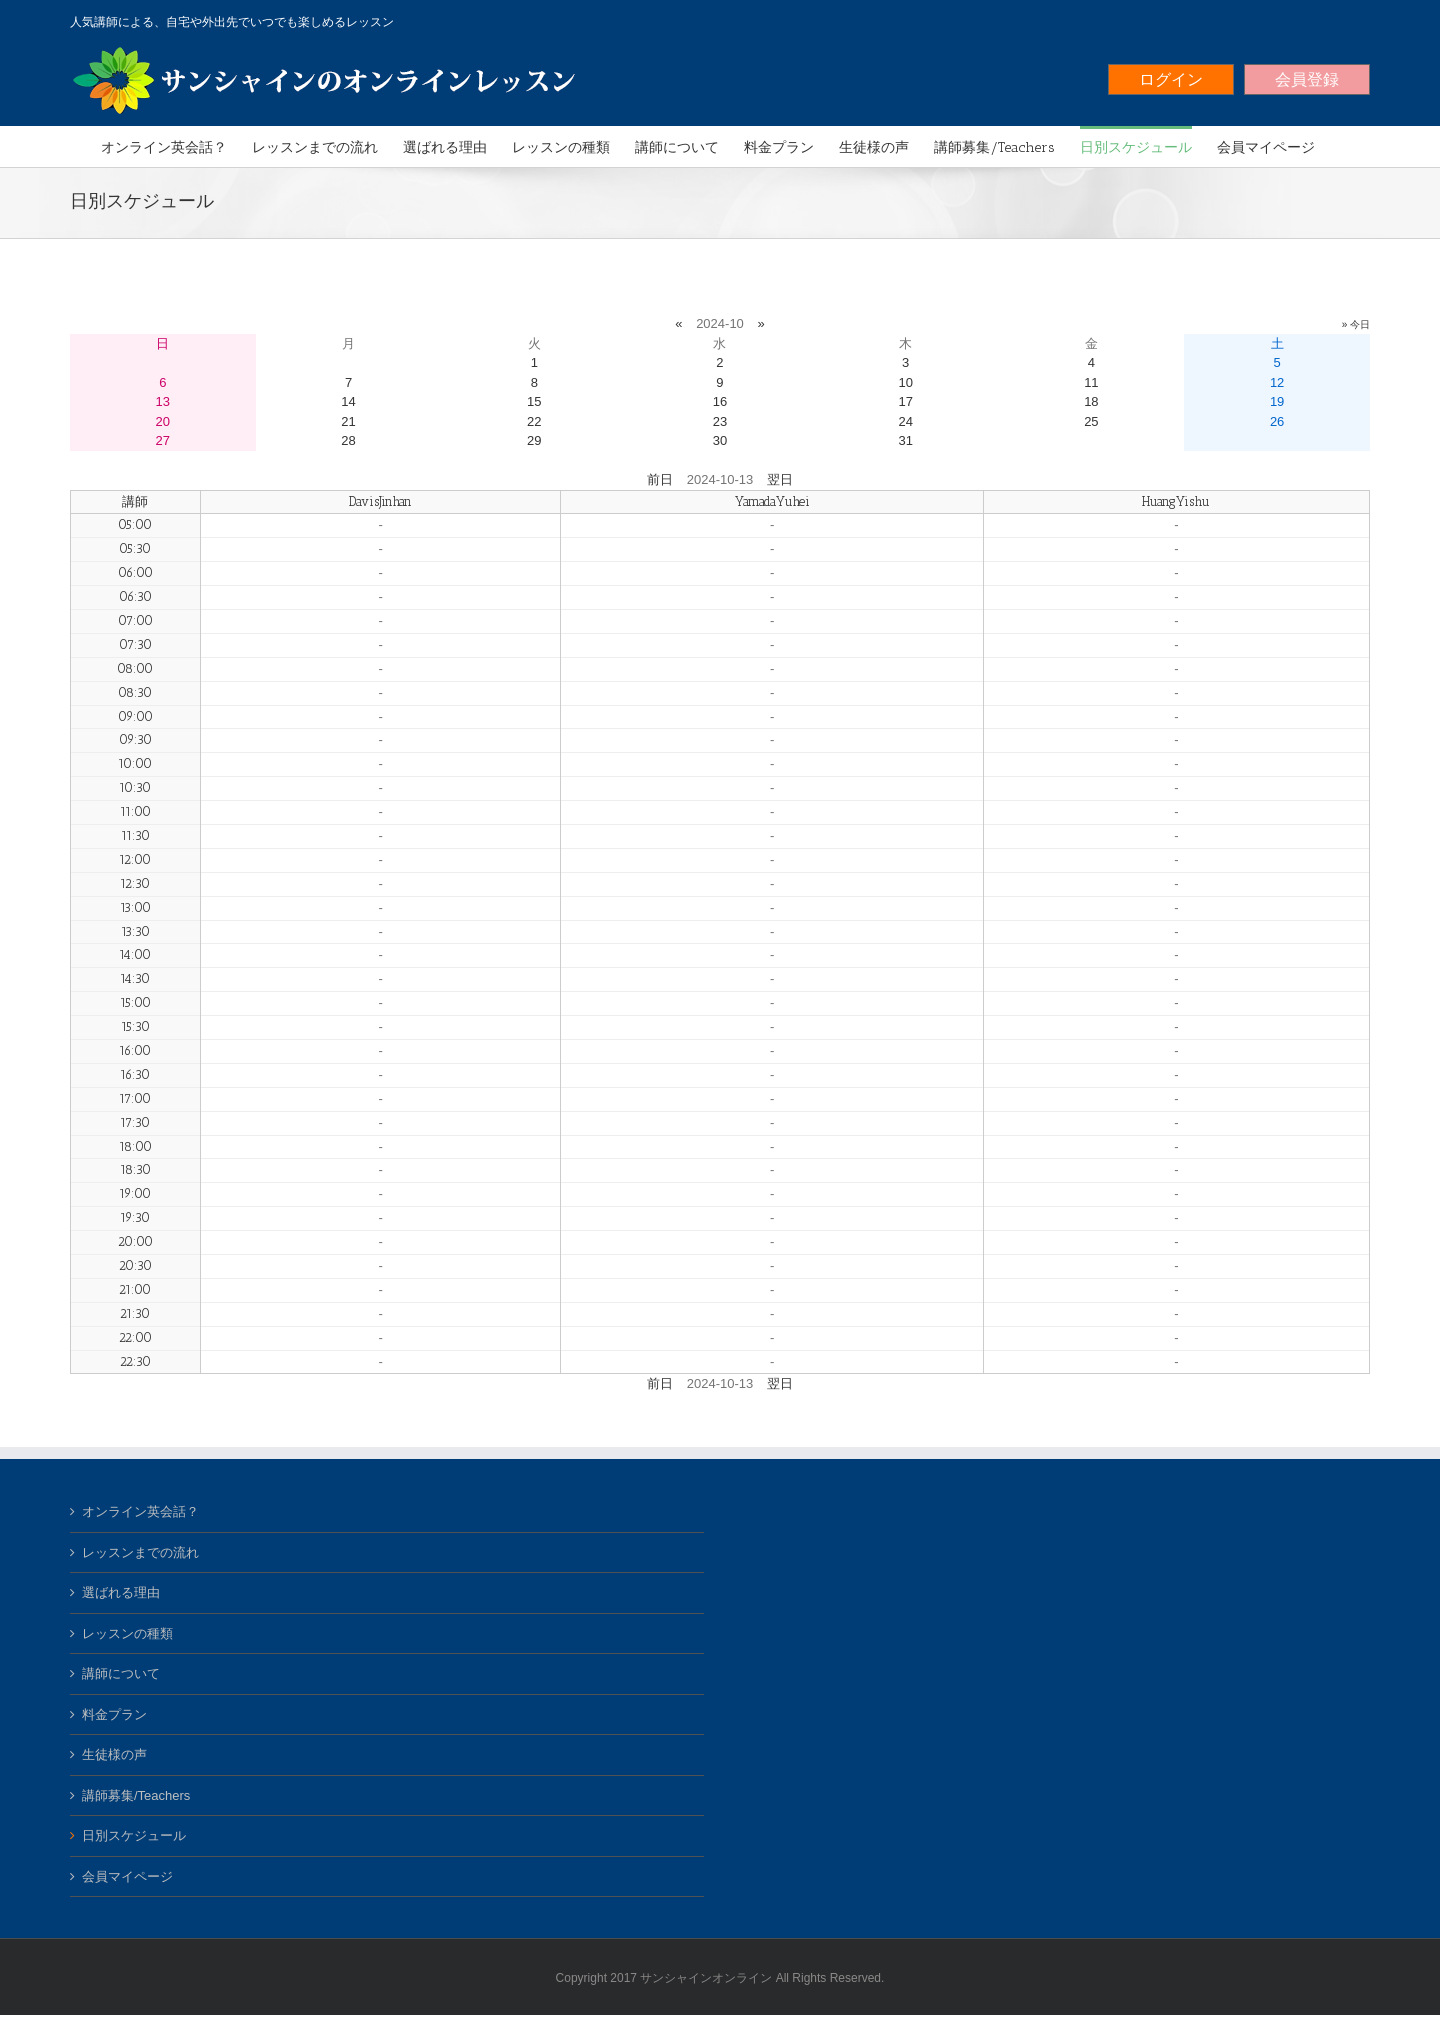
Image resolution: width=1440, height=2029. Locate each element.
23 (720, 421)
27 (163, 440)
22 (534, 421)
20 (163, 421)
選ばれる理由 (121, 1592)
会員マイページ (127, 1876)
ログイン (1171, 79)
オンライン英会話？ (140, 1511)
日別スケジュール (134, 1835)
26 (1277, 421)
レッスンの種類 (127, 1633)
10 (905, 382)
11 (1091, 382)
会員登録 (1307, 79)
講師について (121, 1673)
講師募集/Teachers (136, 1795)
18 (1091, 401)
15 (534, 401)
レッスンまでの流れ (140, 1552)
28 (348, 440)
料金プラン (114, 1714)
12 (1277, 382)
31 (905, 440)
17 (905, 401)
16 (720, 401)
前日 (660, 479)
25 (1091, 421)
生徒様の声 (114, 1754)
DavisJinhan (380, 501)
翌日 (780, 479)
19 (1277, 401)
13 (163, 401)
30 (720, 440)
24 (905, 421)
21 (348, 421)
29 (534, 440)
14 (348, 401)
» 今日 (1356, 324)
